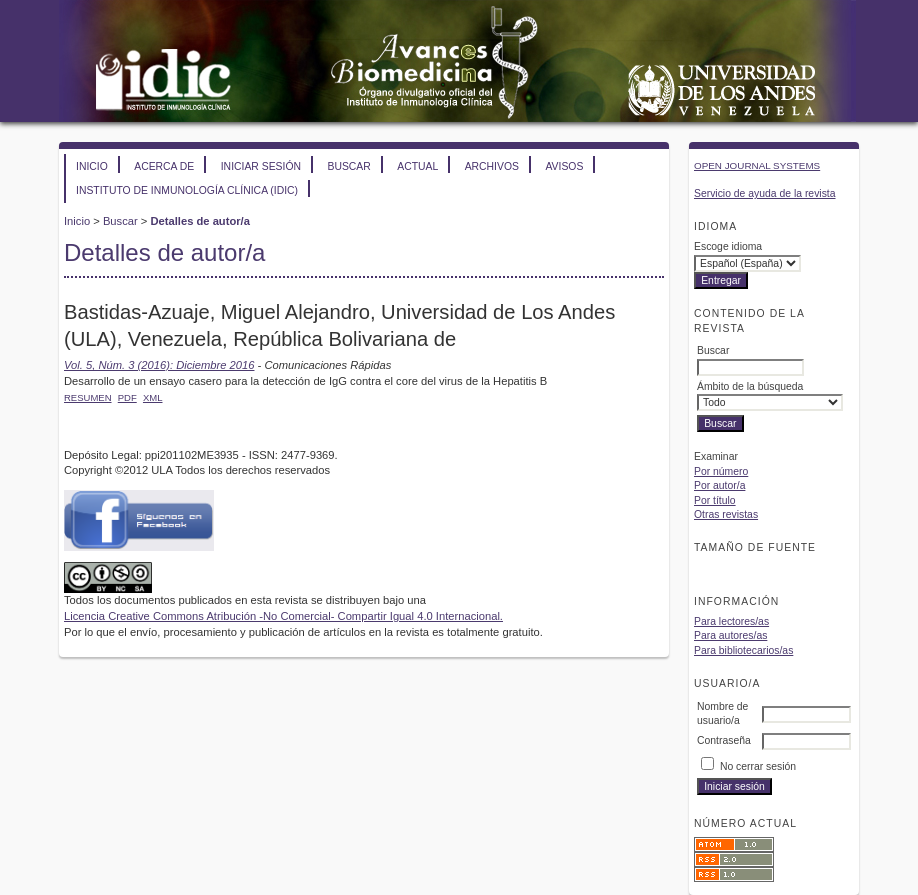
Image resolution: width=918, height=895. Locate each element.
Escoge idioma (728, 246)
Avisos (564, 166)
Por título (715, 500)
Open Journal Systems (757, 165)
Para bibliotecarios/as (743, 650)
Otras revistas (726, 514)
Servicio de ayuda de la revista (765, 193)
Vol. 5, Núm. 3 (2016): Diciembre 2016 (159, 365)
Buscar (348, 166)
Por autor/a (719, 485)
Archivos (492, 166)
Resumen (88, 397)
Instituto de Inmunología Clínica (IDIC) (187, 190)
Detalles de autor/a (199, 221)
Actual (417, 166)
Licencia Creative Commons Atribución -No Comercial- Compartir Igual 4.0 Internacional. (283, 616)
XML (153, 397)
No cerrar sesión (758, 766)
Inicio (92, 166)
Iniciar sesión (261, 166)
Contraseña (724, 740)
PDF (127, 397)
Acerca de (164, 166)
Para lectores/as (731, 621)
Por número (721, 471)
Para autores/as (730, 635)
